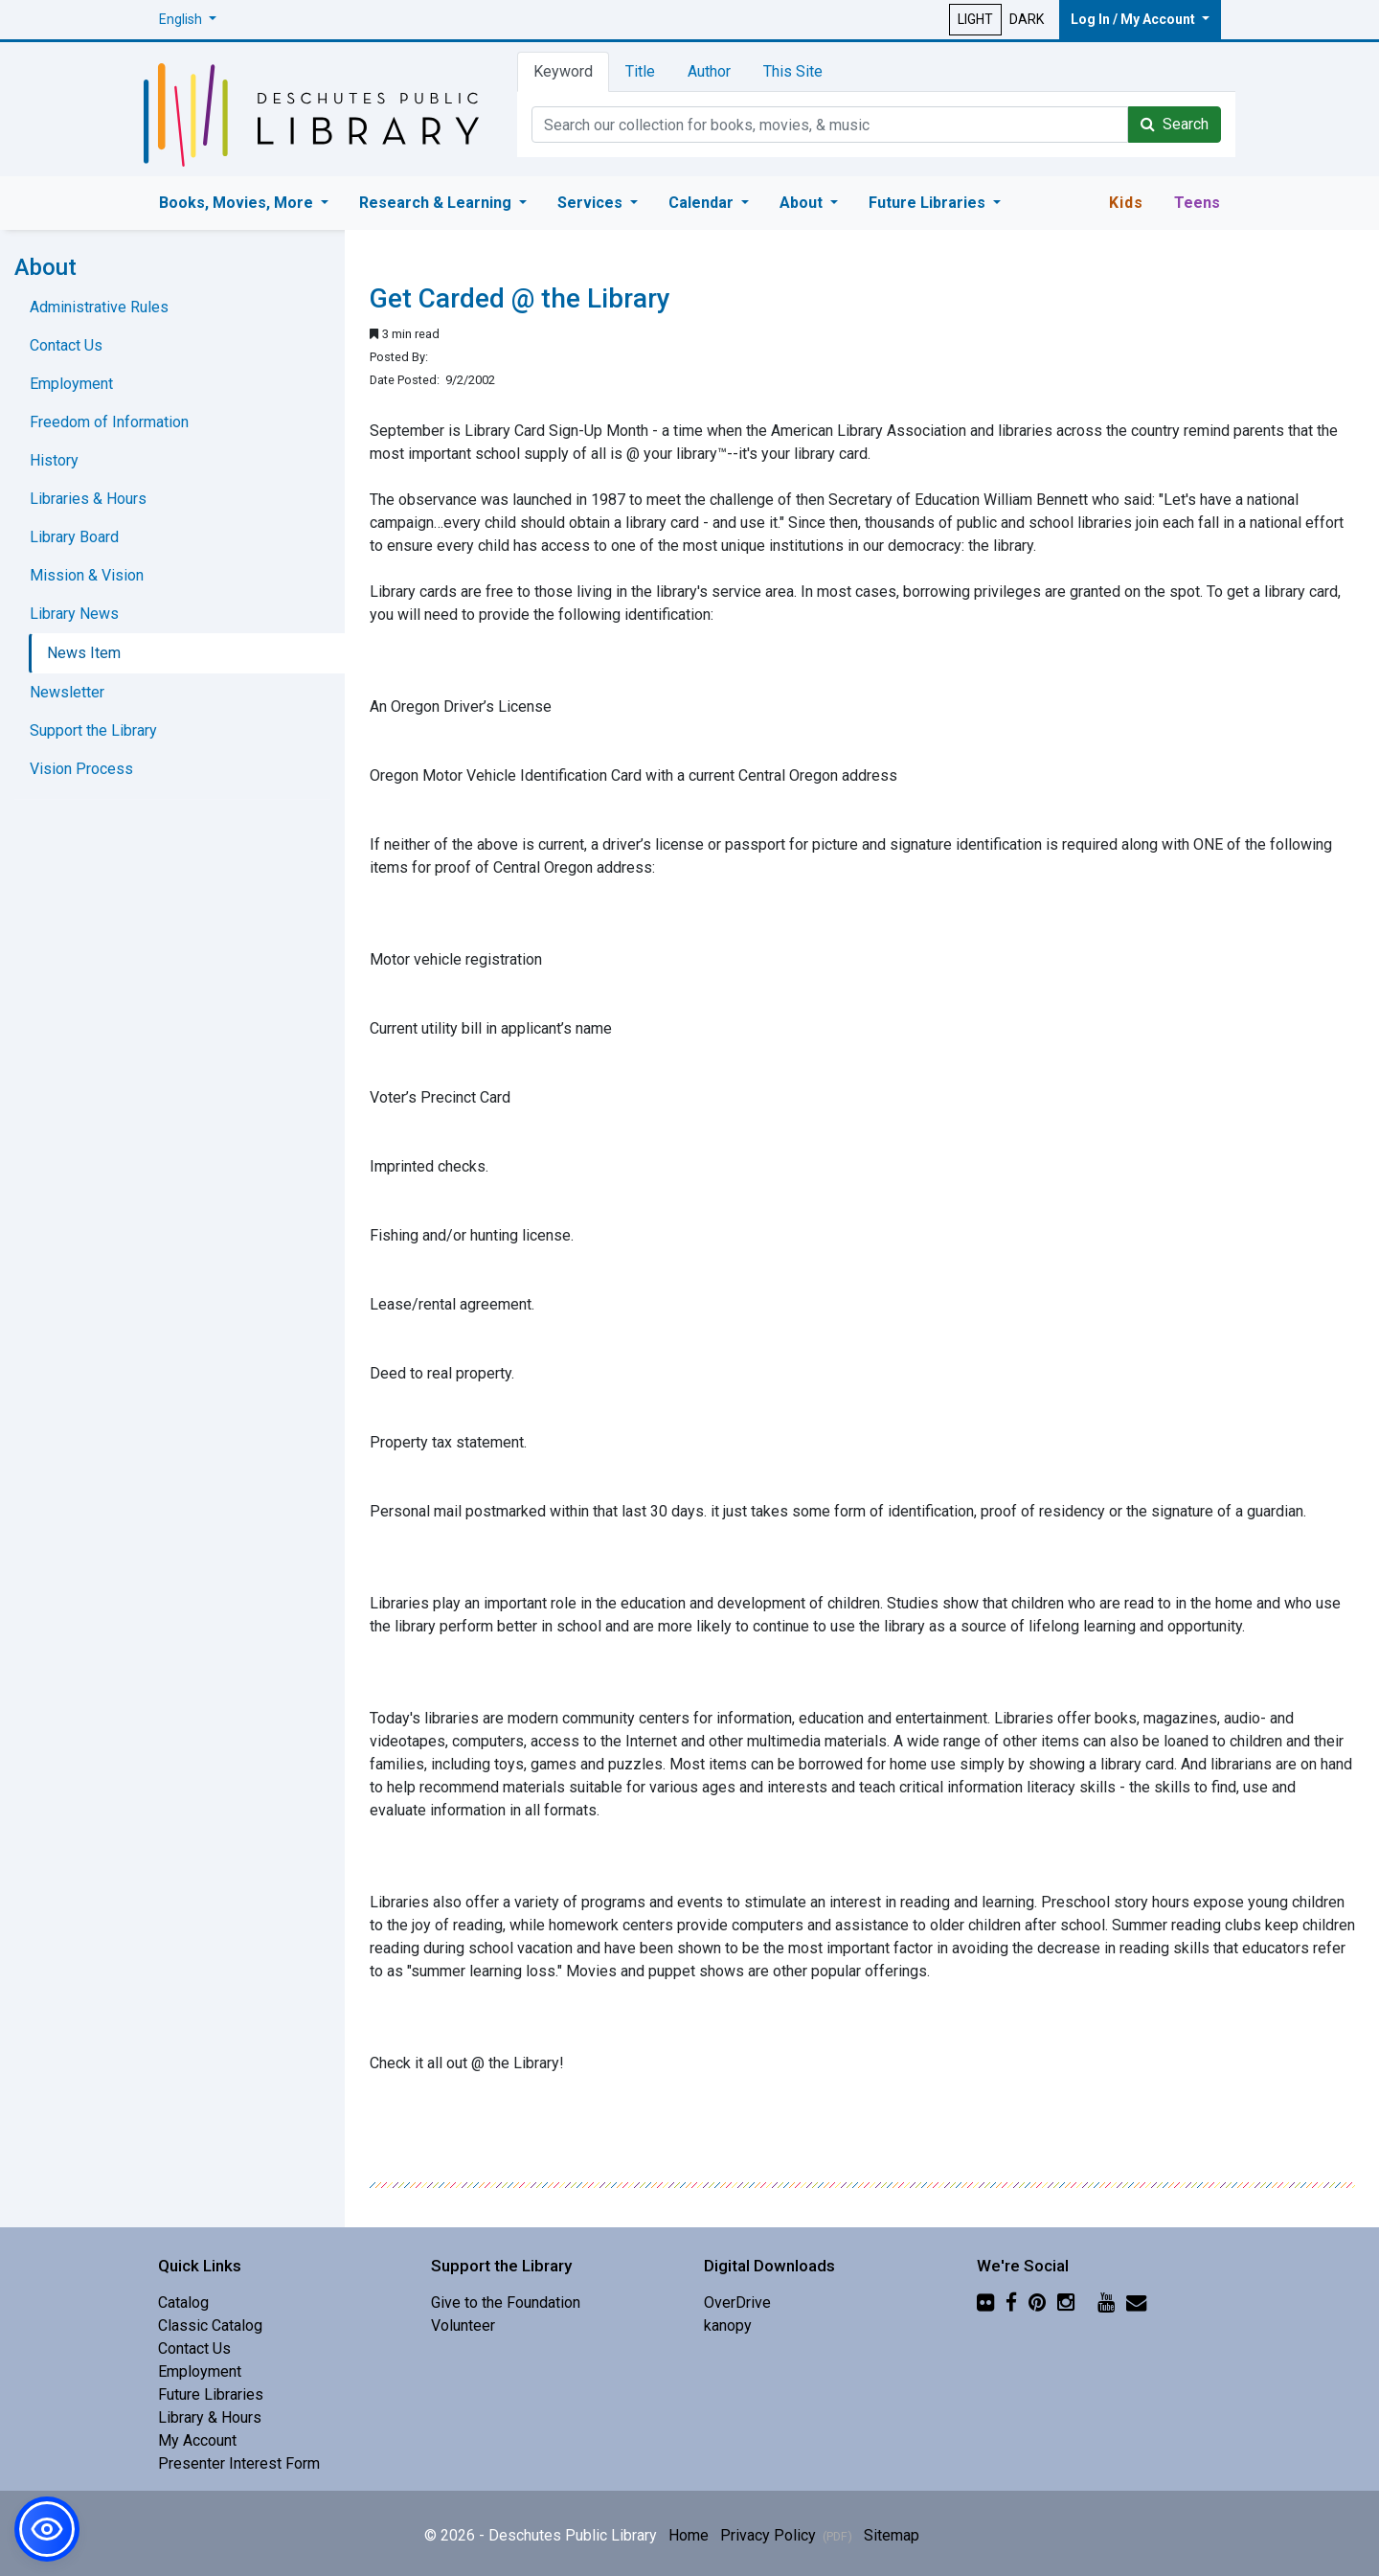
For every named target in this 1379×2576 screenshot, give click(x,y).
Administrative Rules (99, 307)
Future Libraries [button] (929, 203)
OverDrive (737, 2302)
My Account (197, 2440)
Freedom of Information (109, 422)
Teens (1197, 203)
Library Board (74, 537)
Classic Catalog (210, 2325)
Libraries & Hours (88, 499)
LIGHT (975, 19)
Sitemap (891, 2535)
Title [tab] (640, 71)
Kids (1126, 203)
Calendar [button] (702, 203)
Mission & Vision (87, 575)
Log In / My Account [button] (1134, 19)
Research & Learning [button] (437, 203)
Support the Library (93, 730)
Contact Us (66, 345)
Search (1175, 124)
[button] (187, 19)
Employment (71, 384)
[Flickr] (985, 2302)
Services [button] (591, 203)
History (54, 460)
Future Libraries (210, 2394)
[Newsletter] (1136, 2302)
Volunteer (463, 2325)
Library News (74, 613)
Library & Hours (209, 2417)
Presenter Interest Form (239, 2463)
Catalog (183, 2302)
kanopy (728, 2325)
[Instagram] (1065, 2302)
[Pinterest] (1037, 2302)
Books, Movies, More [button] (238, 203)
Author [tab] (709, 71)
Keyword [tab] (563, 71)
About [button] (803, 203)
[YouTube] (1106, 2302)
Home (688, 2535)
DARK (1026, 19)
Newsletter (67, 692)
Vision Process (81, 769)
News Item (84, 653)
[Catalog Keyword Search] (829, 124)
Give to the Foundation (505, 2302)
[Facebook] (1011, 2302)
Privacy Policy (786, 2535)
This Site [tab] (793, 71)
